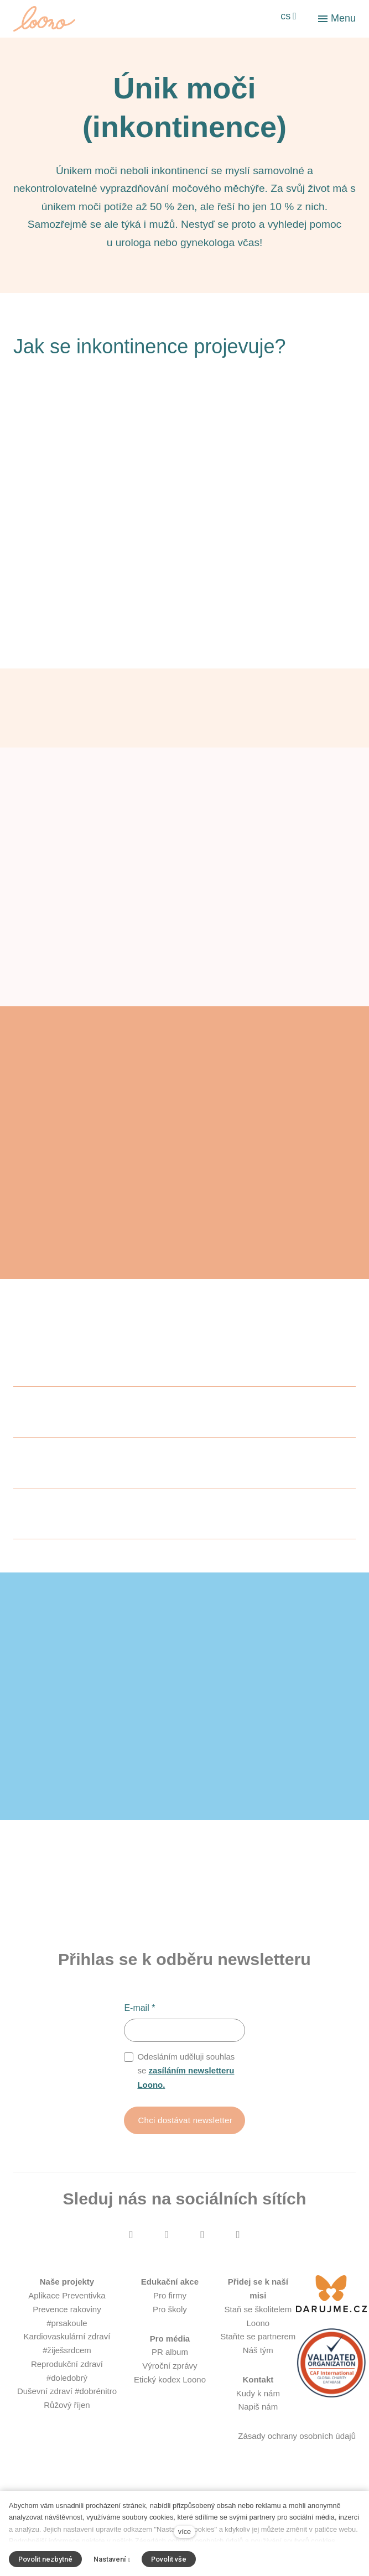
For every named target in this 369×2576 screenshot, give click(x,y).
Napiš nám (258, 2439)
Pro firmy (169, 2328)
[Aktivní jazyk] (288, 16)
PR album (170, 2385)
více (184, 2531)
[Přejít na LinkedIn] (238, 2267)
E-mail (139, 2040)
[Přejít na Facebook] (131, 2267)
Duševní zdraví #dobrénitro (67, 2424)
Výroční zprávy (169, 2398)
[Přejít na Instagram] (166, 2267)
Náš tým (258, 2383)
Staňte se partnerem (257, 2369)
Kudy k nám (258, 2426)
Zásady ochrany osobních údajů (297, 2469)
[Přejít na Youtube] (202, 2267)
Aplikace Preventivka (66, 2328)
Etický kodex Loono (170, 2412)
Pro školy (170, 2342)
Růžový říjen (67, 2438)
